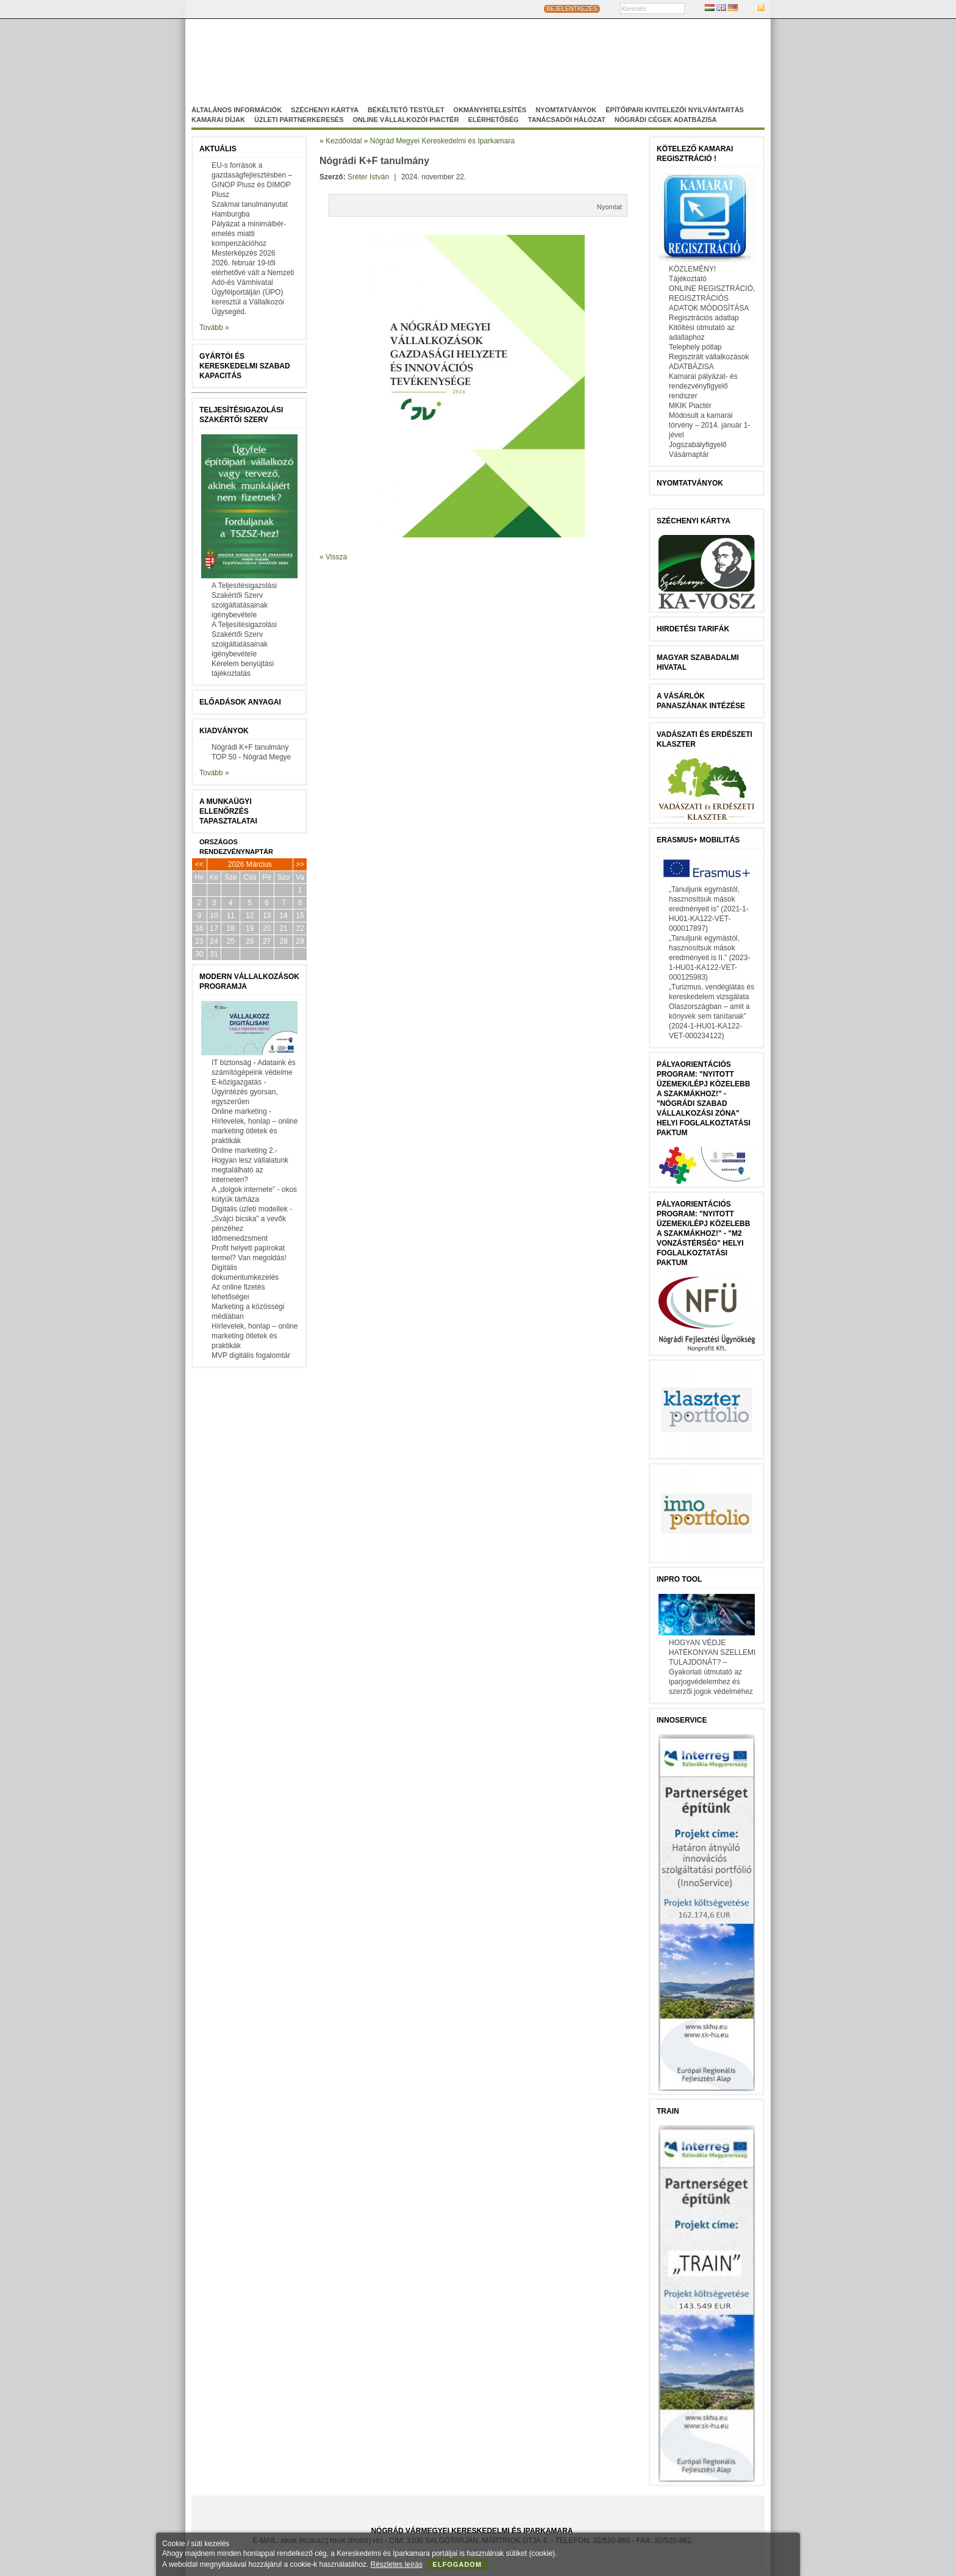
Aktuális (218, 149)
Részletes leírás (397, 2564)
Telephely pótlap (695, 347)
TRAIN (668, 2111)
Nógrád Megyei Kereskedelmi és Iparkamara (389, 56)
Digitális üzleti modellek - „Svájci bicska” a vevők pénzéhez (252, 1219)
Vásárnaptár (688, 454)
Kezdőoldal (344, 141)
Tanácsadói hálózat (566, 119)
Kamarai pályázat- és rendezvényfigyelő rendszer (703, 386)
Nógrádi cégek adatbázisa (665, 119)
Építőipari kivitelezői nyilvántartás (674, 109)
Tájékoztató (688, 278)
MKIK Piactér (690, 405)
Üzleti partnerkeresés (298, 119)
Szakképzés (523, 68)
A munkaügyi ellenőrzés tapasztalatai (228, 811)
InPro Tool (679, 1579)
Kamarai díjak (218, 119)
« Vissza (333, 557)
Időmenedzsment (240, 1238)
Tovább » (214, 327)
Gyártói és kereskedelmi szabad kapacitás (244, 366)
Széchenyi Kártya (324, 109)
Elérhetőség (493, 119)
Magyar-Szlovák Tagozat (530, 56)
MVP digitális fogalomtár (251, 1355)
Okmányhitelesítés (490, 109)
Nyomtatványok (565, 109)
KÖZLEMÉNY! (692, 269)
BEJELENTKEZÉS (571, 8)
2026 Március (250, 864)
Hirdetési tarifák (693, 629)
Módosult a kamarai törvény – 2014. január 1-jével (709, 425)
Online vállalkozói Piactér (405, 119)
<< (199, 864)
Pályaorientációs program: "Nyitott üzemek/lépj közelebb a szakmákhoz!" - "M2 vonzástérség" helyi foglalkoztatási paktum (703, 1233)
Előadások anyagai (240, 702)
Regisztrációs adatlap (704, 318)
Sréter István (368, 177)
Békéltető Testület (406, 109)
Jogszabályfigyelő (698, 444)
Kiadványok (224, 731)
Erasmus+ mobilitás (698, 840)
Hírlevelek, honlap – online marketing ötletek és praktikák (255, 1336)
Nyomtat (609, 206)
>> (300, 864)
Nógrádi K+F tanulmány (250, 747)
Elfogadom (457, 2564)
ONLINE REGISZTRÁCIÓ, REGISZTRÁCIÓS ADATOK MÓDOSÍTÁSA (712, 298)
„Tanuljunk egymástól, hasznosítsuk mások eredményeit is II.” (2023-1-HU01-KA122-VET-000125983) (709, 957)
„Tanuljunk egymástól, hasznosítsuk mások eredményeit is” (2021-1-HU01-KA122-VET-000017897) (709, 909)
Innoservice (682, 1720)
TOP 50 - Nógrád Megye (251, 757)
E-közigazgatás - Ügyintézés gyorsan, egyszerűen (245, 1092)
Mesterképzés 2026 (244, 253)
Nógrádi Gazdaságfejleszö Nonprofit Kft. (411, 68)
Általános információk (236, 109)
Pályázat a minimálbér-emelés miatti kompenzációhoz (249, 234)
